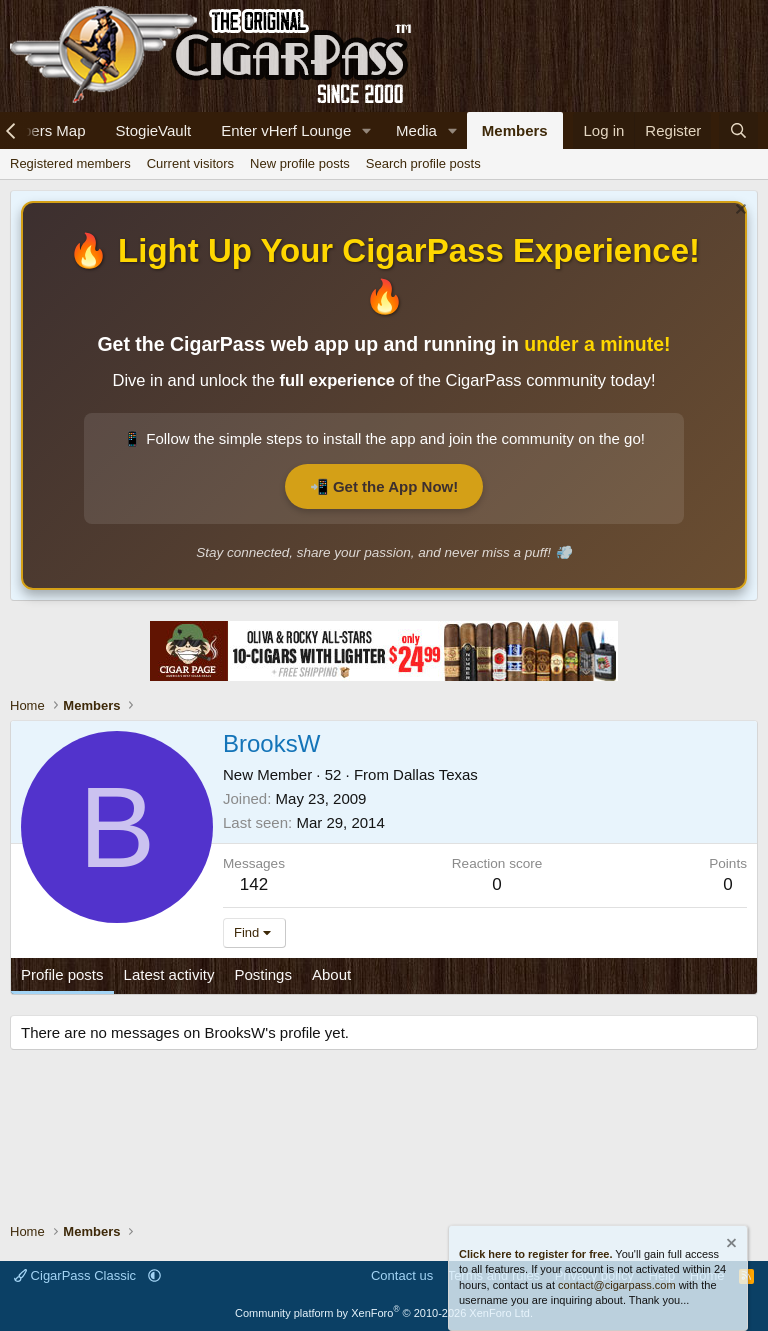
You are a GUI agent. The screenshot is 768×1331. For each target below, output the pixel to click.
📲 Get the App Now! (384, 486)
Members (515, 130)
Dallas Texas (435, 774)
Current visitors (190, 163)
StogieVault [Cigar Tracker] (154, 130)
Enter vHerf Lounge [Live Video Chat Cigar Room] (286, 130)
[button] (367, 130)
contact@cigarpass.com (617, 1285)
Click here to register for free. (535, 1254)
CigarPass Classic (77, 1275)
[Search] (738, 130)
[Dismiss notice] (738, 211)
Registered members (70, 163)
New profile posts (300, 163)
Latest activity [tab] (169, 974)
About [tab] (331, 974)
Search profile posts (423, 163)
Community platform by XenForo (384, 1313)
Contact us (402, 1275)
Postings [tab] (263, 974)
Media (416, 130)
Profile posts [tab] (62, 974)
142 (254, 884)
